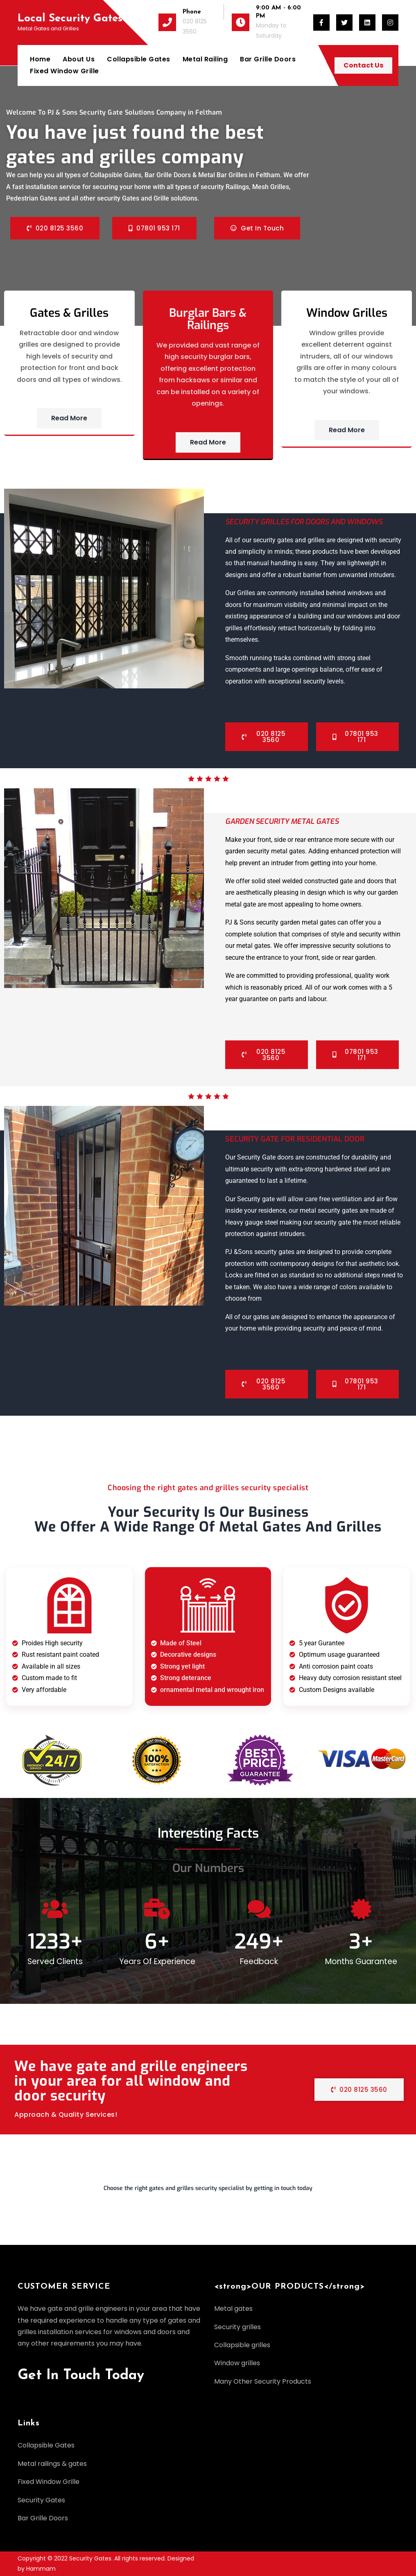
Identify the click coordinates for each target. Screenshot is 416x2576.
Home (40, 59)
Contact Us (363, 65)
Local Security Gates (70, 18)
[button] (208, 2191)
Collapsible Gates (138, 59)
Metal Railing (205, 59)
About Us (79, 59)
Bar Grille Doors (268, 59)
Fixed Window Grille (64, 71)
